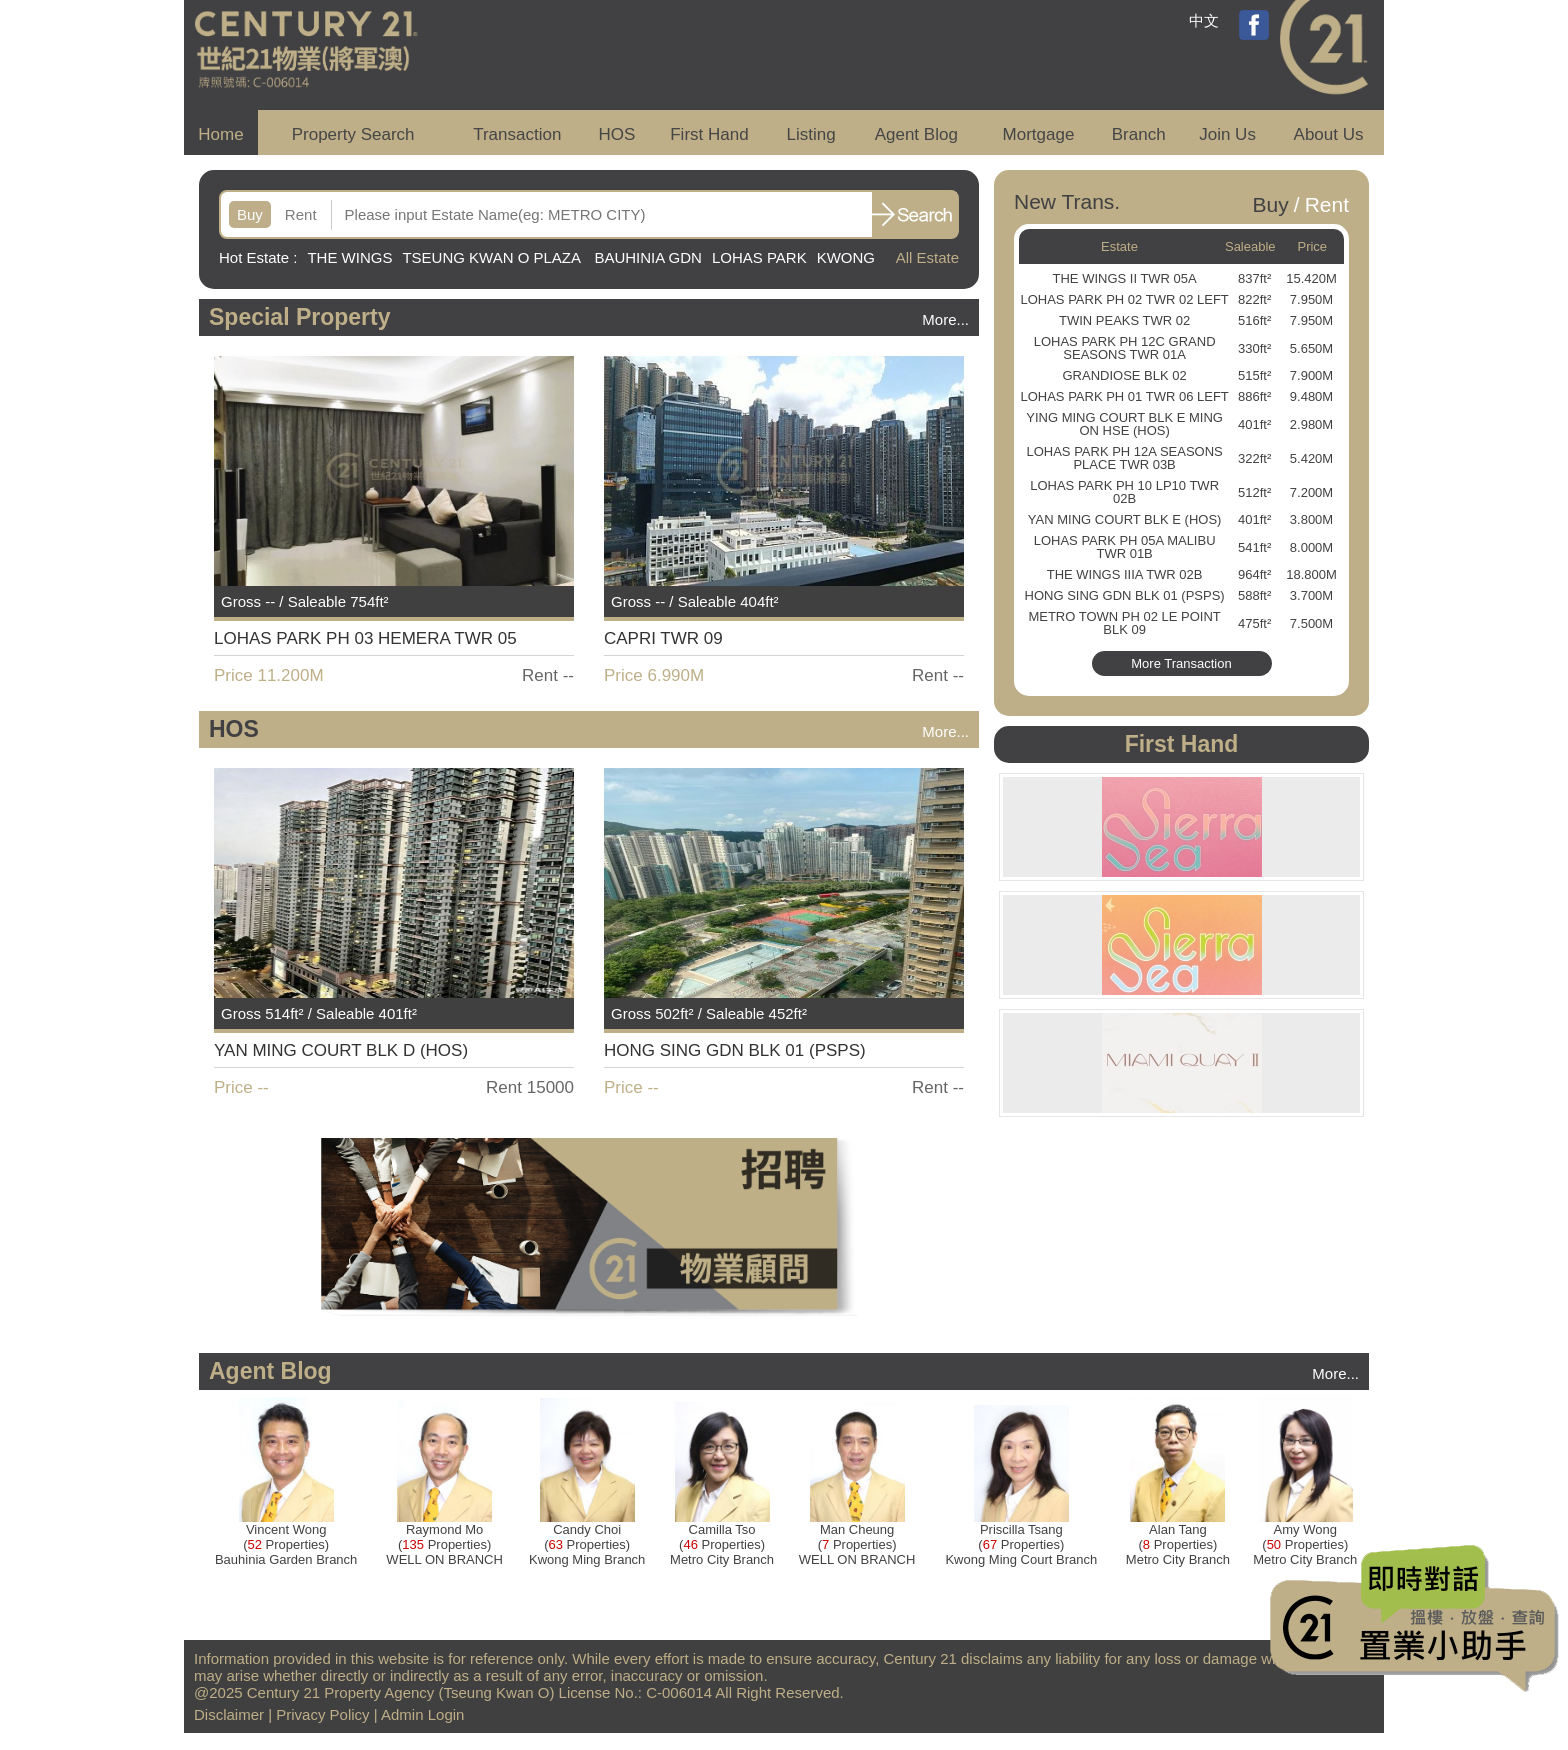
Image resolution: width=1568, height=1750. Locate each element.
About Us (1329, 134)
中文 (1204, 20)
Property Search (353, 134)
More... (945, 319)
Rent (301, 214)
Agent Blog (916, 134)
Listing (810, 134)
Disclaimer (229, 1714)
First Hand (709, 134)
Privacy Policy (322, 1714)
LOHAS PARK (759, 257)
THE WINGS (349, 257)
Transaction (517, 134)
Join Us (1227, 134)
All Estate (927, 257)
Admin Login (422, 1714)
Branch (1139, 134)
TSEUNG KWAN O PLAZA (493, 257)
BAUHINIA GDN (648, 257)
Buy (250, 214)
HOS (617, 134)
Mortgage (1039, 134)
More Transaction (1181, 663)
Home (220, 134)
